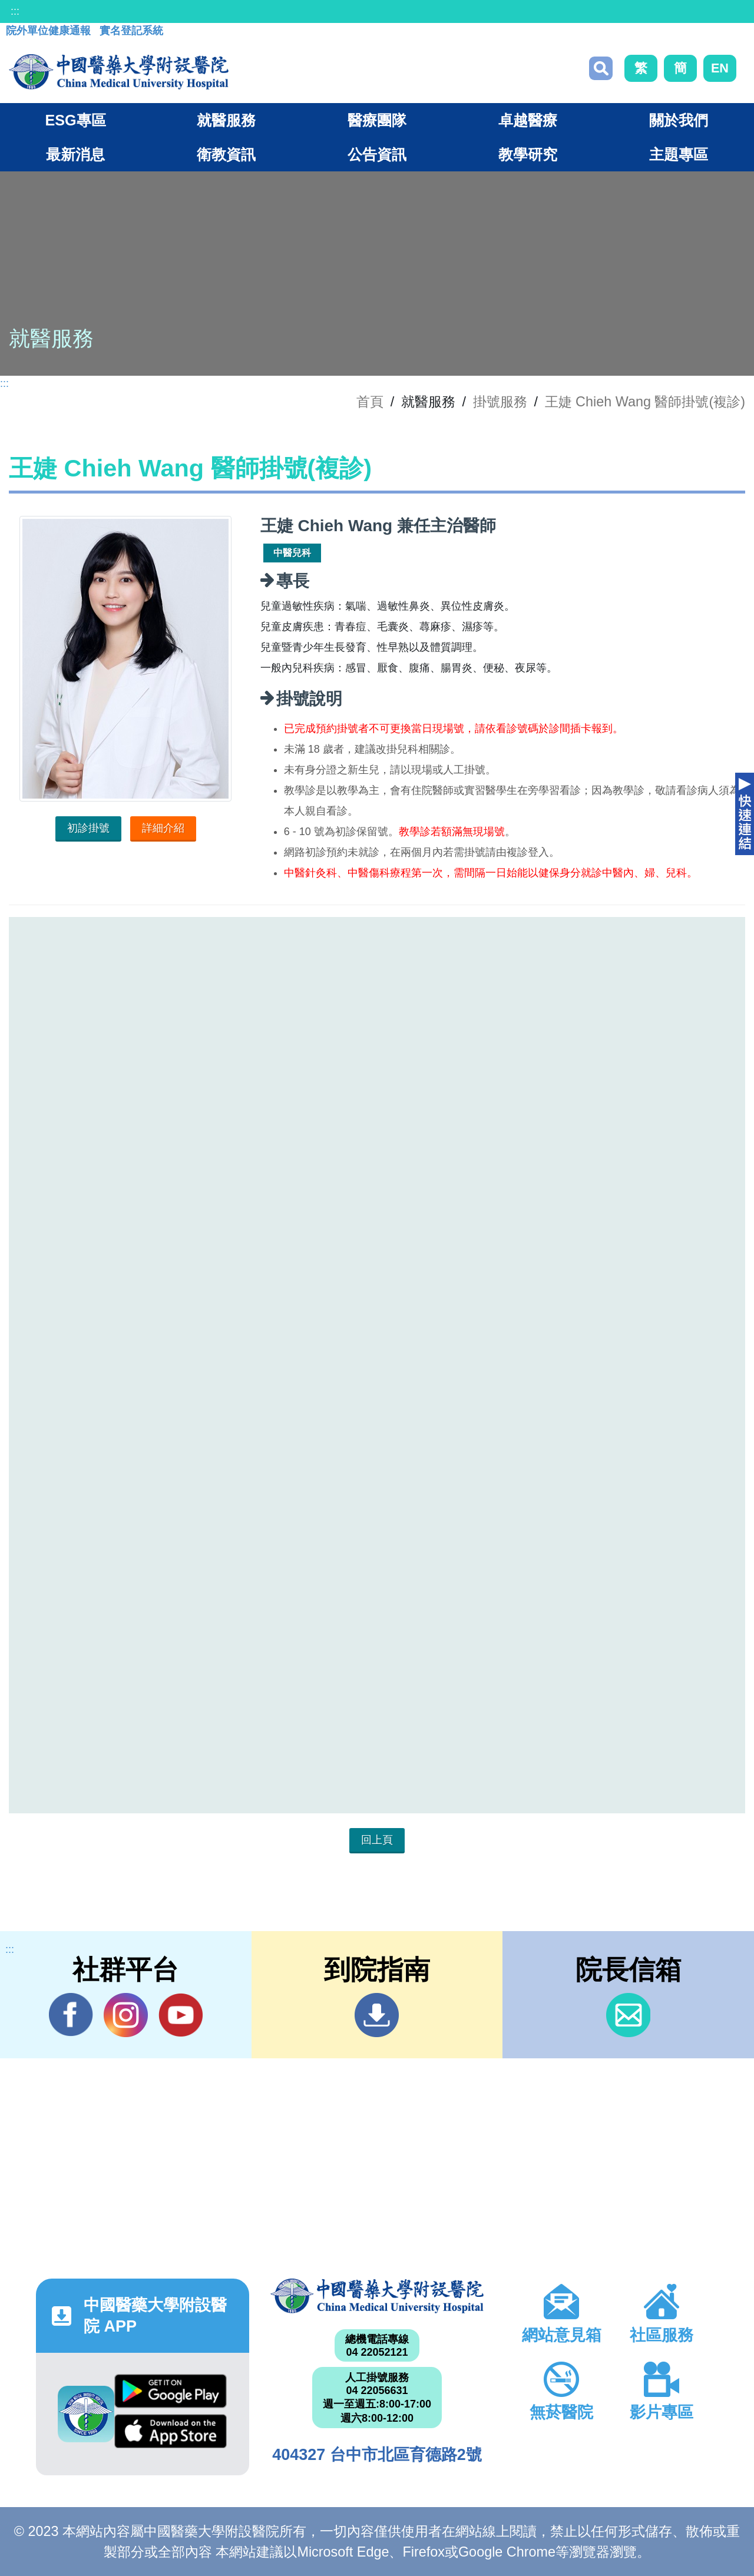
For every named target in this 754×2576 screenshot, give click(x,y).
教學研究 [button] (527, 154)
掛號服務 (500, 401)
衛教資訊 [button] (226, 154)
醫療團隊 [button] (377, 120)
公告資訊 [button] (377, 154)
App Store (170, 2431)
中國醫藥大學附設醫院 (377, 2296)
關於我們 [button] (678, 120)
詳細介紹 (163, 828)
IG (126, 2015)
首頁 (369, 401)
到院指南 (377, 2015)
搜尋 (601, 68)
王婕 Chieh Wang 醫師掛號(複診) (645, 401)
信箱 (628, 2015)
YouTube (180, 2015)
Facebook (71, 2015)
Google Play (170, 2391)
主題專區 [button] (678, 154)
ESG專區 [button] (75, 120)
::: (15, 11)
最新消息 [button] (75, 154)
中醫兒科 (292, 553)
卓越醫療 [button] (527, 120)
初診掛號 (88, 828)
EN (720, 68)
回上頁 (377, 1840)
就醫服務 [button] (226, 120)
